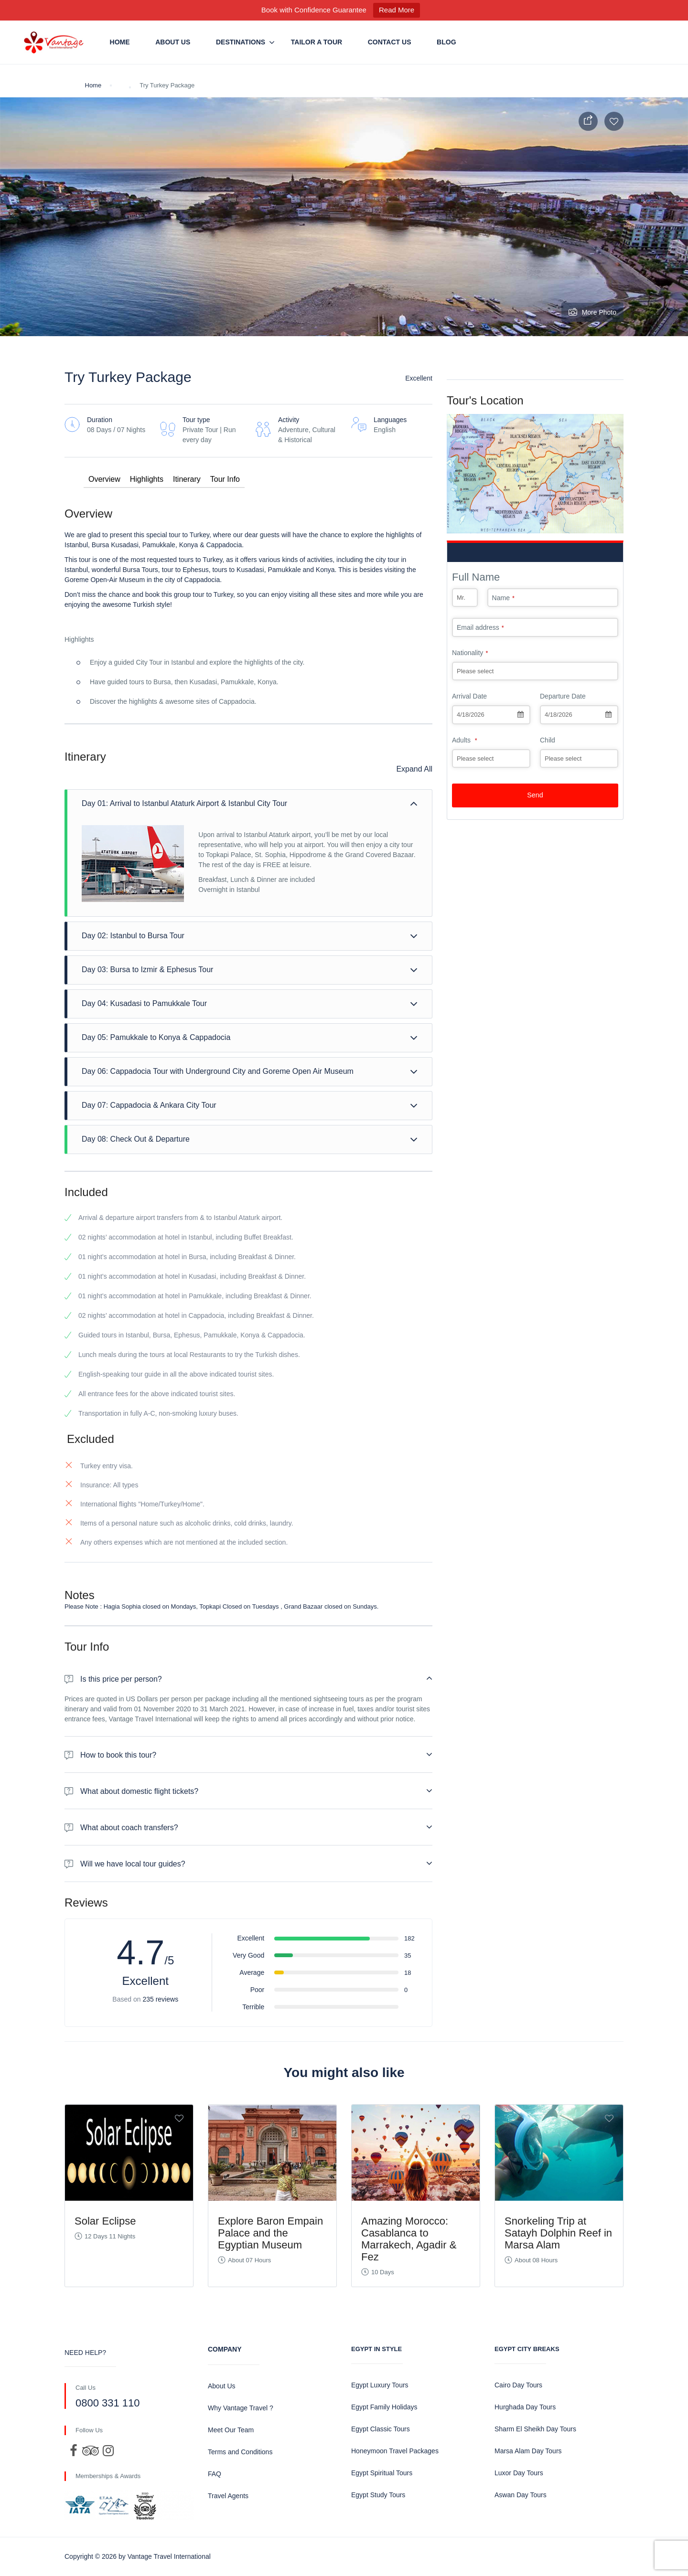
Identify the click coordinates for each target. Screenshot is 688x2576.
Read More (396, 10)
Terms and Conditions (240, 2452)
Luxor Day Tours (518, 2473)
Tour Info (225, 479)
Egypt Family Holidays (384, 2407)
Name (503, 598)
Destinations (240, 42)
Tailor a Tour (316, 42)
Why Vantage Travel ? (240, 2408)
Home (120, 42)
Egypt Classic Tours (380, 2429)
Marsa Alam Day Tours (528, 2451)
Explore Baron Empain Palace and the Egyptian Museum (270, 2233)
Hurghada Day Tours (525, 2407)
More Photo (592, 312)
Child (547, 740)
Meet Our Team (231, 2430)
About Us (172, 42)
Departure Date (563, 696)
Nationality (470, 653)
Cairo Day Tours (518, 2385)
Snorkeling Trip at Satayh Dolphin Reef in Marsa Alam (558, 2233)
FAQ (214, 2474)
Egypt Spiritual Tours (381, 2473)
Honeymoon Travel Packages (395, 2451)
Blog (446, 42)
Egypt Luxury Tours (379, 2385)
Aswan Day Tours (520, 2495)
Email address (480, 627)
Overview (104, 479)
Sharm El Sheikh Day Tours (535, 2429)
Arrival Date (469, 696)
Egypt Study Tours (378, 2495)
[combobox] (491, 714)
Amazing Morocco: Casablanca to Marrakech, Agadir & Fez (408, 2239)
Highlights (146, 479)
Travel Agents (228, 2496)
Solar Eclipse (105, 2221)
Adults (464, 740)
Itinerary (187, 479)
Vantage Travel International (169, 2556)
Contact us (389, 42)
